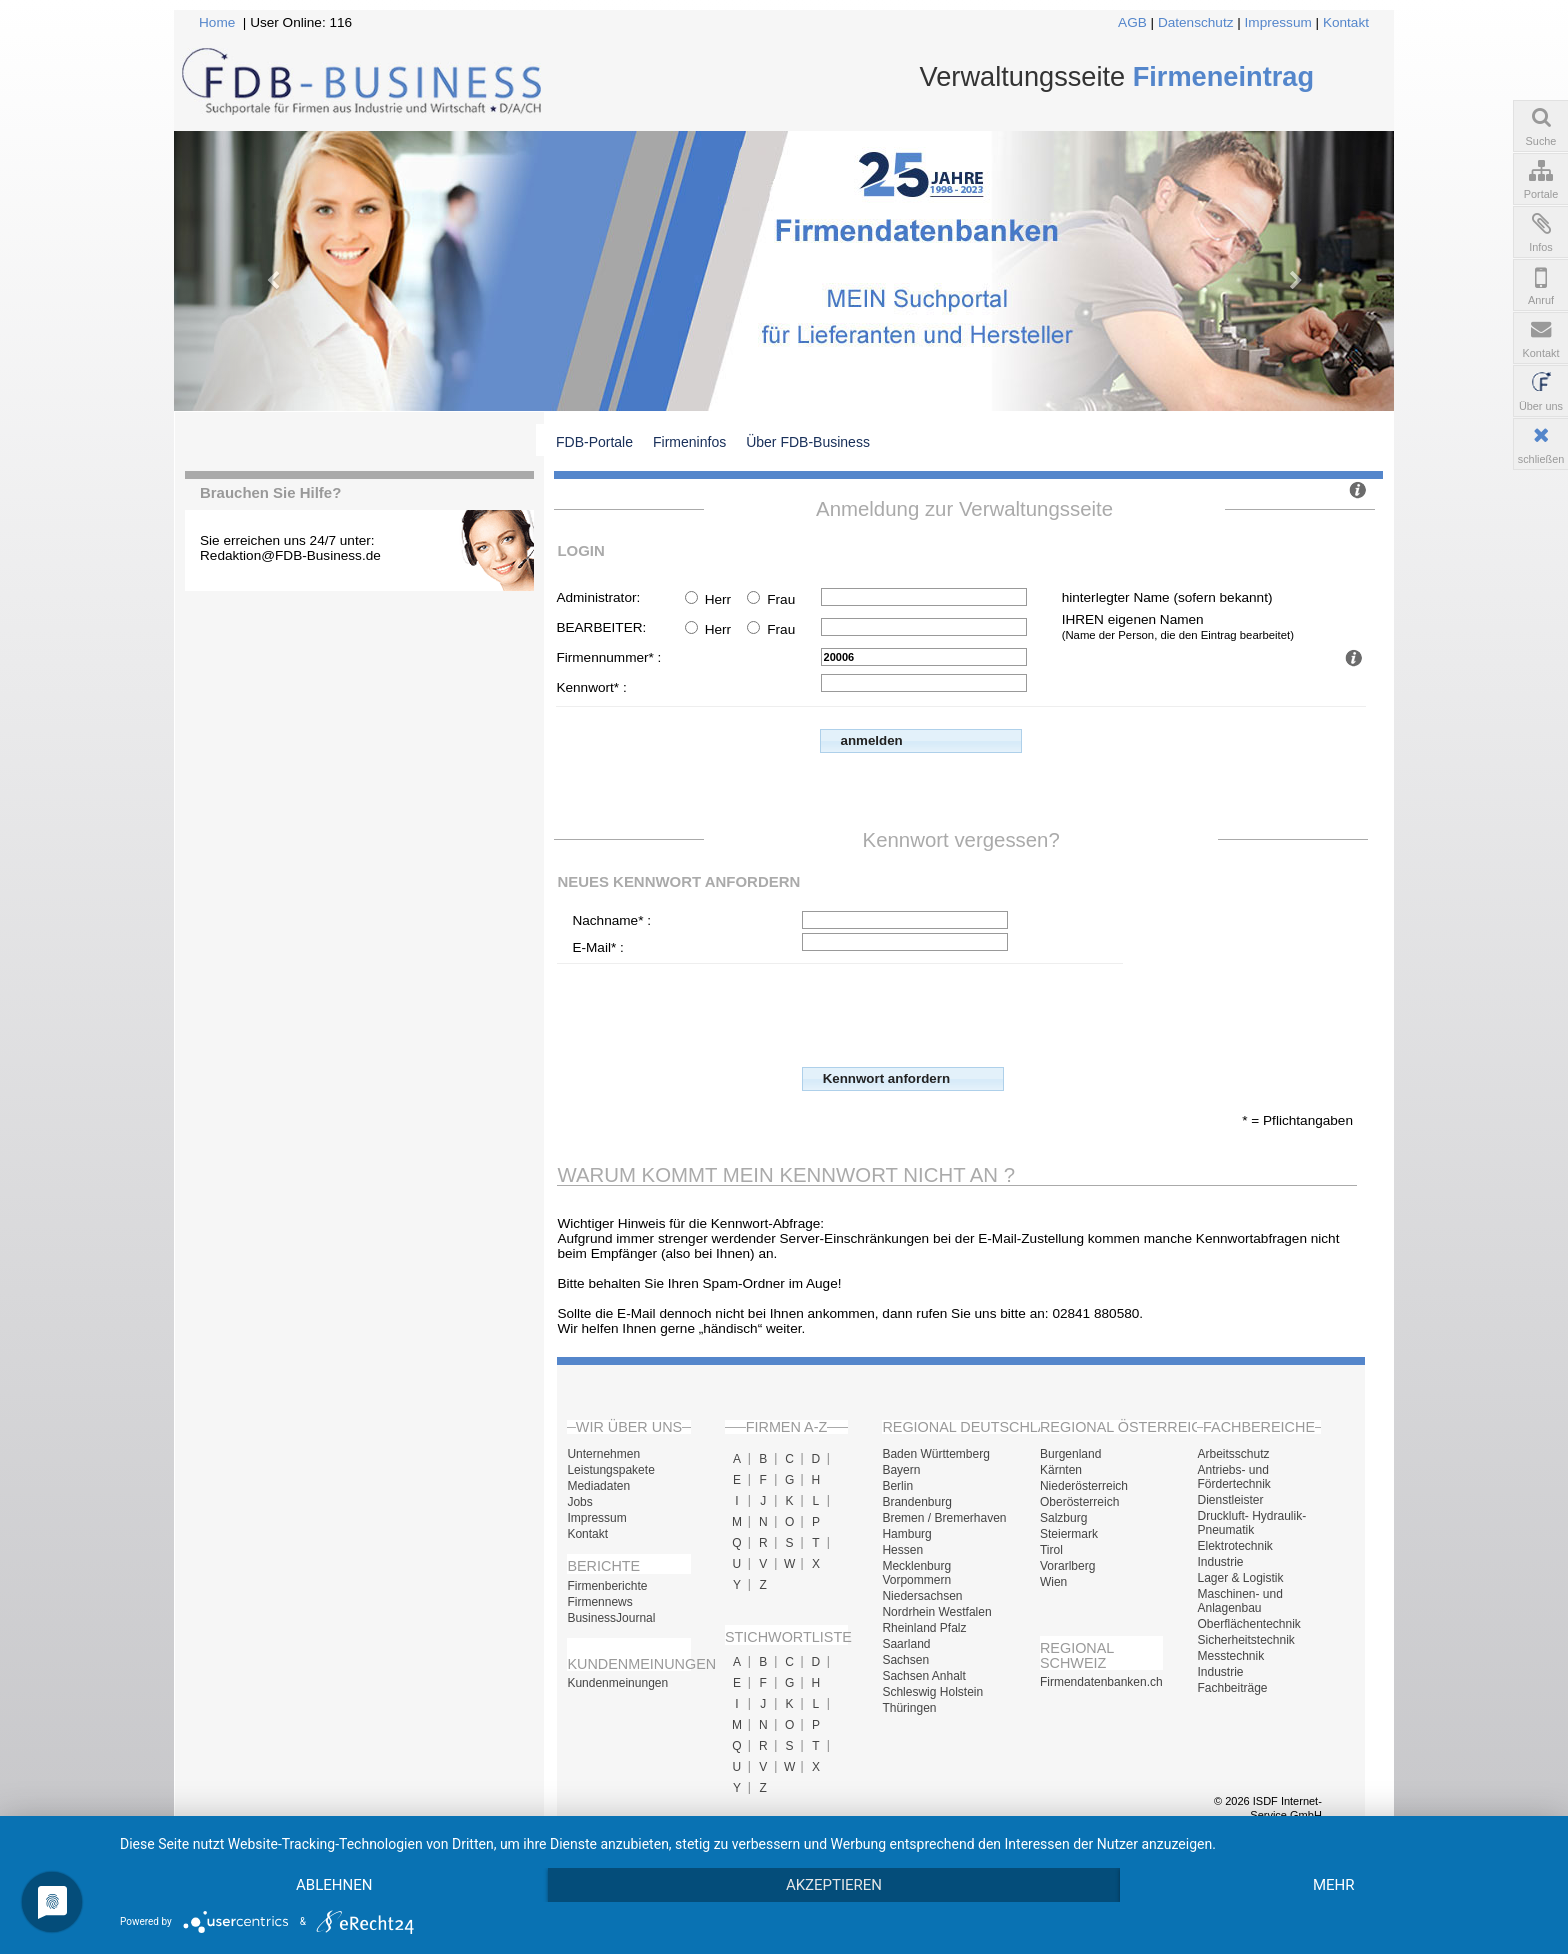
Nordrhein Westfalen (936, 1612)
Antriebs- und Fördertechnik (1233, 1477)
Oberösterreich (1079, 1502)
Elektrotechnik (1234, 1546)
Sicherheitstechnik (1245, 1640)
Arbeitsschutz (1233, 1454)
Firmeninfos (689, 442)
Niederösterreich (1084, 1486)
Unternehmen (603, 1454)
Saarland (906, 1644)
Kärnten (1061, 1470)
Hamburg (906, 1534)
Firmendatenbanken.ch (1101, 1682)
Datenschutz (1196, 22)
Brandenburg (916, 1502)
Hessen (902, 1550)
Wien (1053, 1582)
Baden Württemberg (935, 1454)
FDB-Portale (594, 442)
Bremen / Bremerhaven (944, 1518)
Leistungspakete (610, 1470)
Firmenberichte (607, 1586)
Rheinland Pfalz (924, 1628)
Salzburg (1063, 1518)
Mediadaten (598, 1486)
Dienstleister (1230, 1500)
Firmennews (599, 1602)
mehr (1334, 1885)
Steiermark (1069, 1534)
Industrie (1220, 1562)
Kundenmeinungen (617, 1683)
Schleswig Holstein (932, 1692)
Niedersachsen (922, 1596)
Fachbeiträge (1232, 1688)
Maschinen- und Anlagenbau (1239, 1601)
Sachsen (905, 1660)
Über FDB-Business (808, 442)
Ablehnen (334, 1885)
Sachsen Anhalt (923, 1676)
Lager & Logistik (1240, 1578)
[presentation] (954, 1013)
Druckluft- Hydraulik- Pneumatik (1251, 1523)
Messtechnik (1230, 1656)
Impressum (1278, 22)
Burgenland (1070, 1454)
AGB (1132, 22)
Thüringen (909, 1708)
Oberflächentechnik (1248, 1624)
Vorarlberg (1067, 1566)
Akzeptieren (834, 1885)
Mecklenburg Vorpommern (916, 1573)
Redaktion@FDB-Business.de (290, 555)
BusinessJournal (611, 1618)
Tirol (1051, 1550)
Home (217, 22)
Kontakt (1346, 22)
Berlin (897, 1486)
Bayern (901, 1470)
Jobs (579, 1502)
